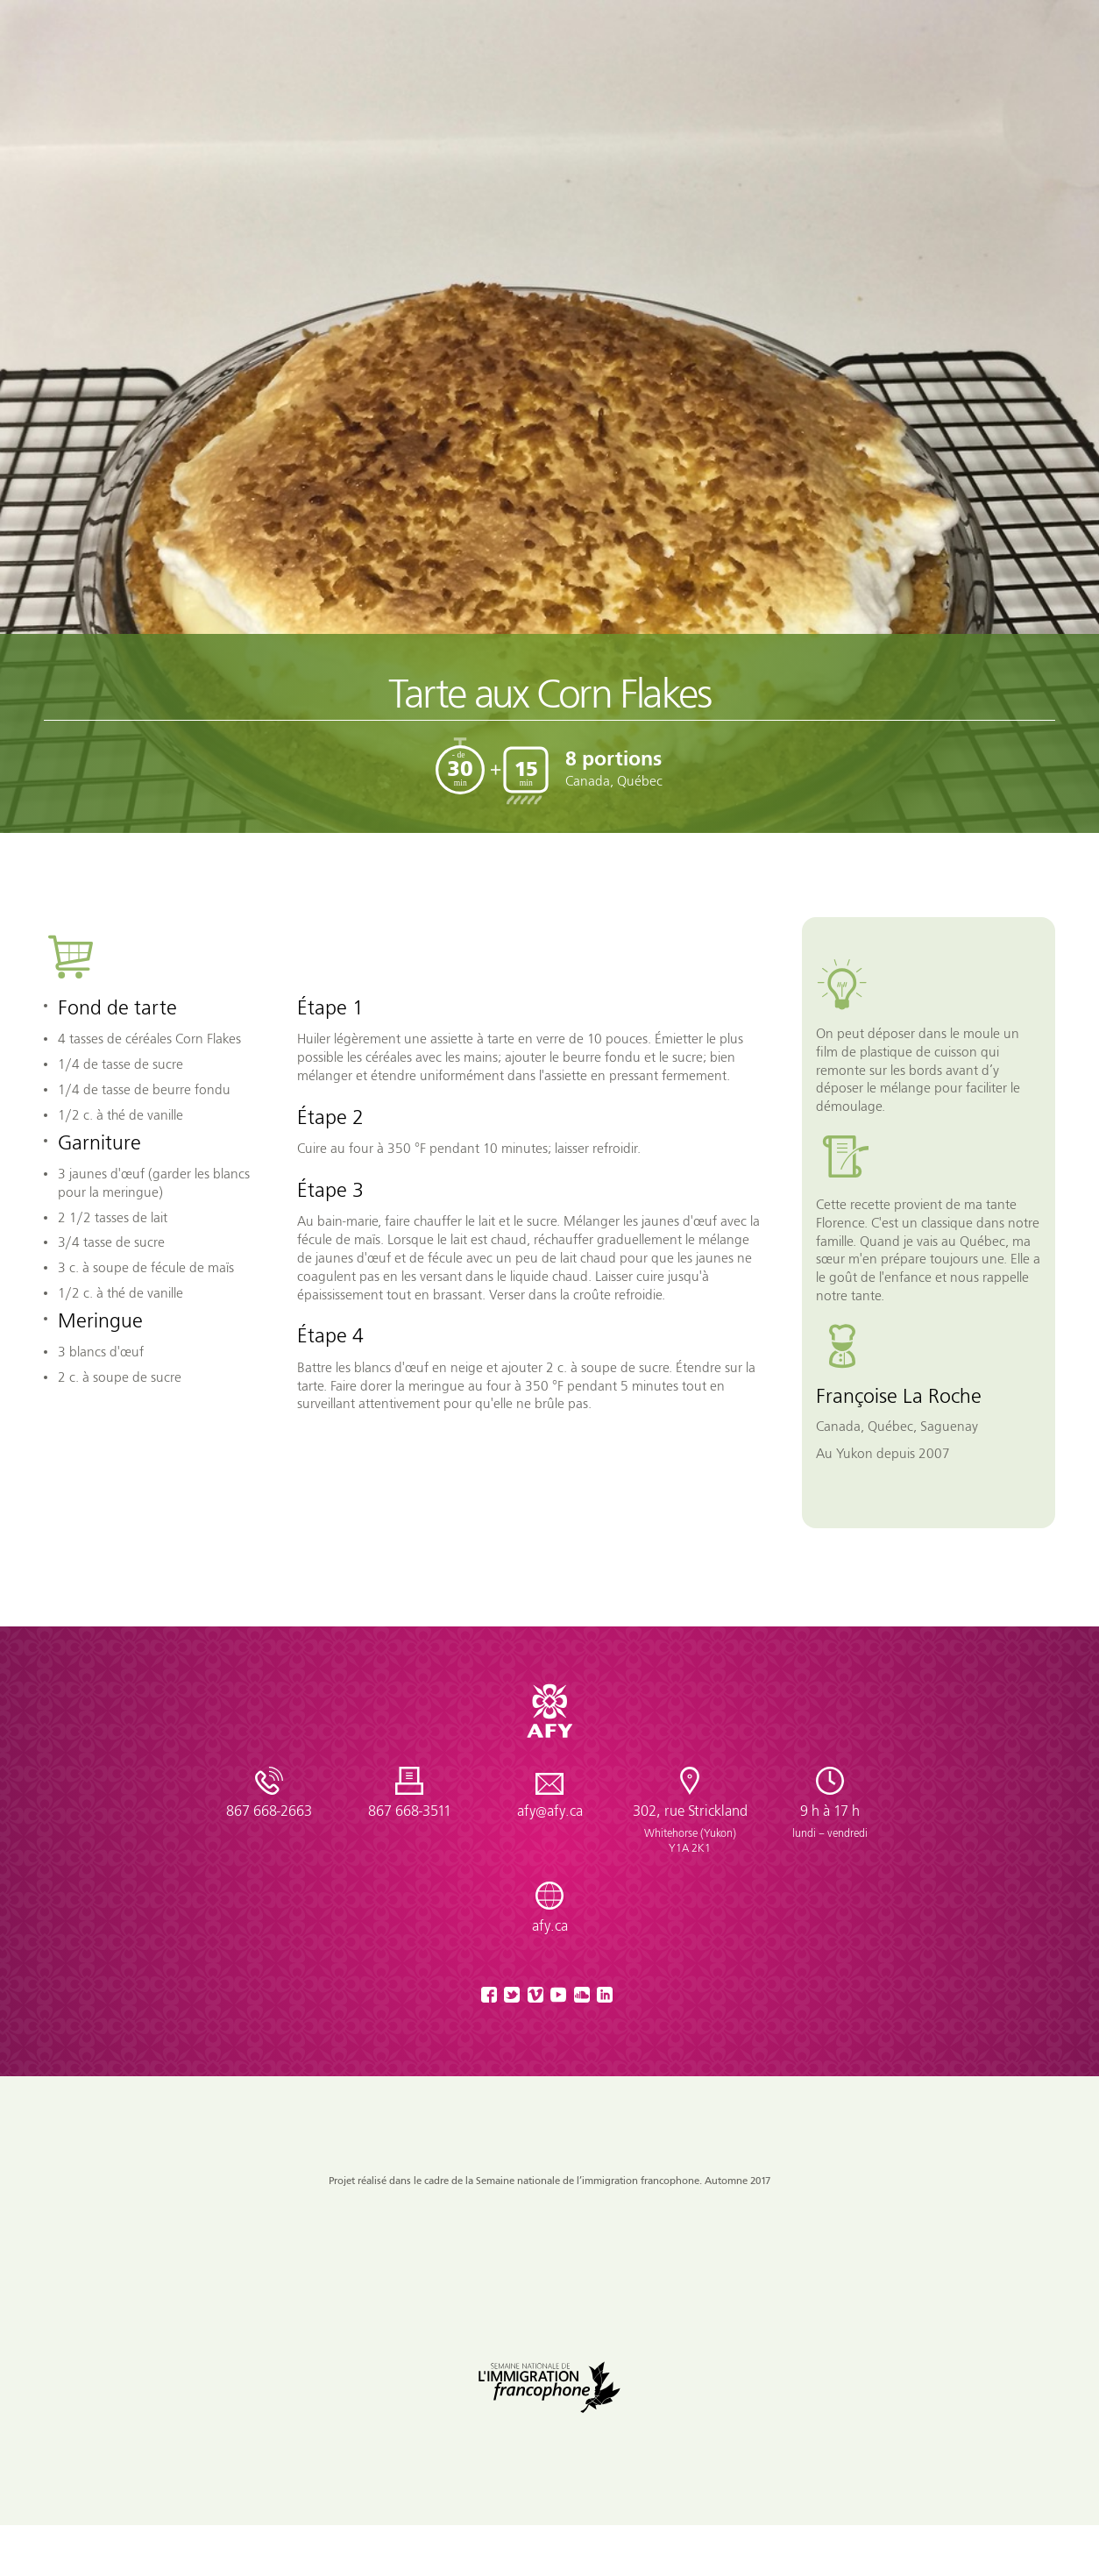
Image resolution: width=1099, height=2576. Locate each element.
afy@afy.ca (550, 1811)
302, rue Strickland (689, 1829)
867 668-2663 (269, 1811)
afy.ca (550, 1926)
